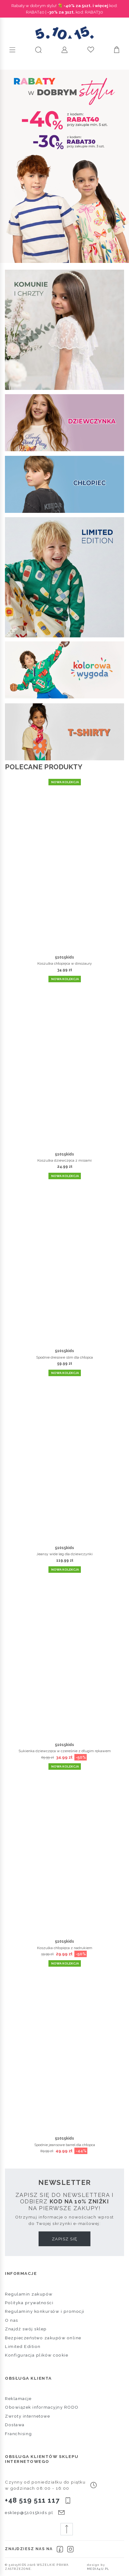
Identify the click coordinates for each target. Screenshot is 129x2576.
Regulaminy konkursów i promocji (45, 2311)
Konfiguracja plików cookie (36, 2355)
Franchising (18, 2433)
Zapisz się (64, 2238)
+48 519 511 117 (32, 2500)
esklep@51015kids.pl (29, 2512)
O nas (11, 2320)
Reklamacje (18, 2398)
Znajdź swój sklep (26, 2328)
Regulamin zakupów (29, 2294)
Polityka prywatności (29, 2302)
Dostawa (15, 2424)
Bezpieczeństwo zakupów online (43, 2337)
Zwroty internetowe (27, 2416)
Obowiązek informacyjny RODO (42, 2407)
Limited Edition (23, 2346)
